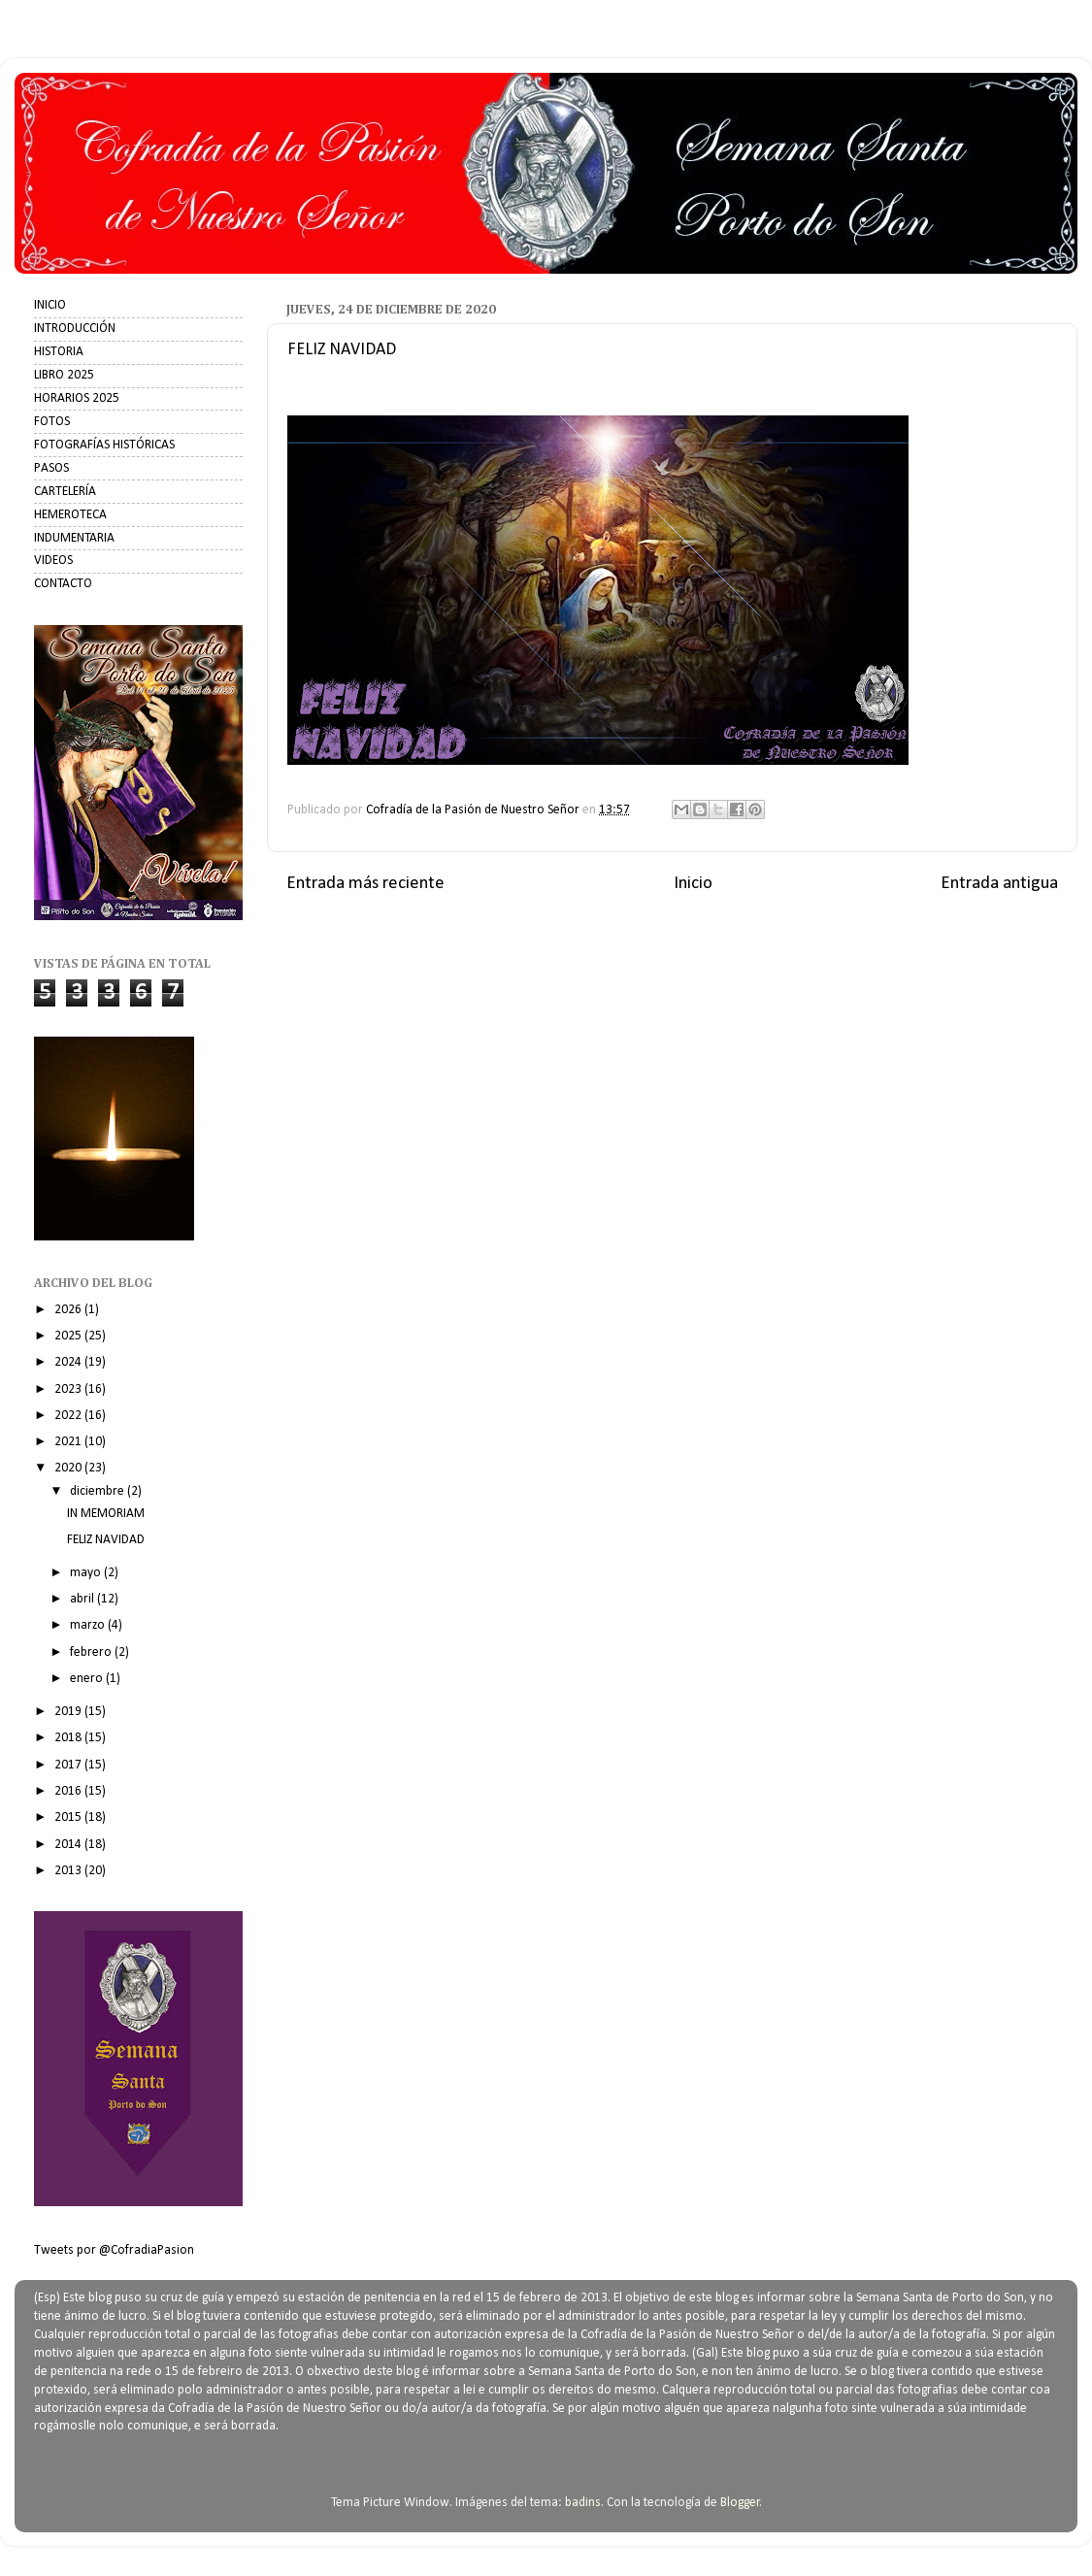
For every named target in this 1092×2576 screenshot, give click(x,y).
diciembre (98, 1491)
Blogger (740, 2502)
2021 (69, 1442)
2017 (69, 1765)
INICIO (50, 305)
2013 (69, 1871)
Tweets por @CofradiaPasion (114, 2250)
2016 (69, 1791)
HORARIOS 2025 (76, 398)
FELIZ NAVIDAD (106, 1540)
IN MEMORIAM (106, 1513)
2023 (69, 1389)
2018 (69, 1738)
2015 (69, 1817)
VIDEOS (53, 560)
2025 (69, 1336)
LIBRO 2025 (64, 375)
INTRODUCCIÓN (75, 328)
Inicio (693, 884)
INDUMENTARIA (74, 538)
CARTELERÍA (65, 491)
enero (88, 1678)
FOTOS (52, 421)
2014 (69, 1844)
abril (83, 1599)
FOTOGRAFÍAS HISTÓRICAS (104, 445)
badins (583, 2502)
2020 (69, 1468)
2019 (69, 1711)
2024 (69, 1362)
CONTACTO (63, 584)
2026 (69, 1310)
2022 (69, 1415)
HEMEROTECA (70, 515)
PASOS (51, 468)
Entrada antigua (999, 884)
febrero (92, 1652)
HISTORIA (58, 352)
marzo (89, 1625)
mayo (87, 1573)
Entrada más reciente (365, 884)
